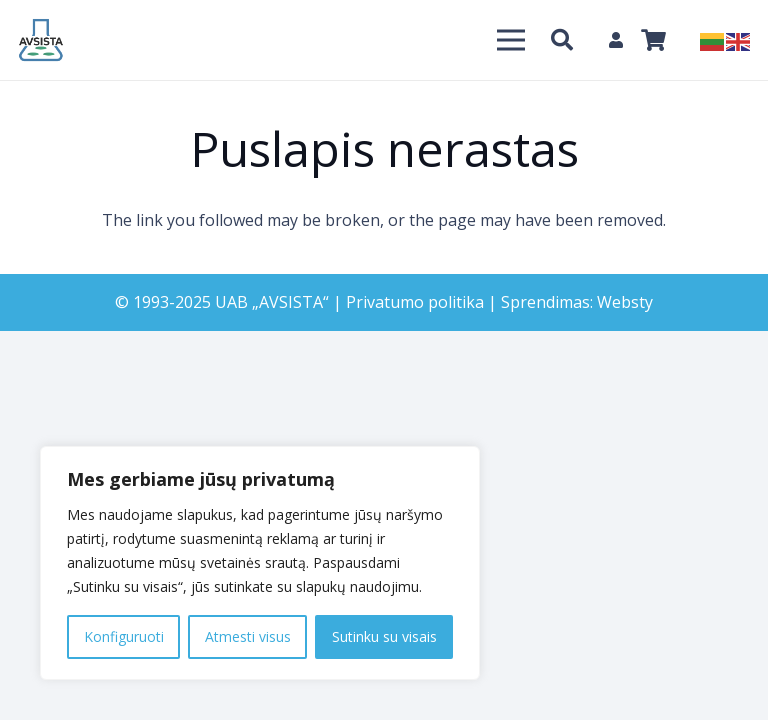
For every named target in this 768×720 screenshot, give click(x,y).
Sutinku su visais (384, 636)
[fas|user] (619, 40)
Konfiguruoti (124, 636)
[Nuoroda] (41, 40)
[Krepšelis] (653, 40)
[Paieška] (562, 40)
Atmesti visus (248, 636)
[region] (260, 563)
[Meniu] (511, 40)
